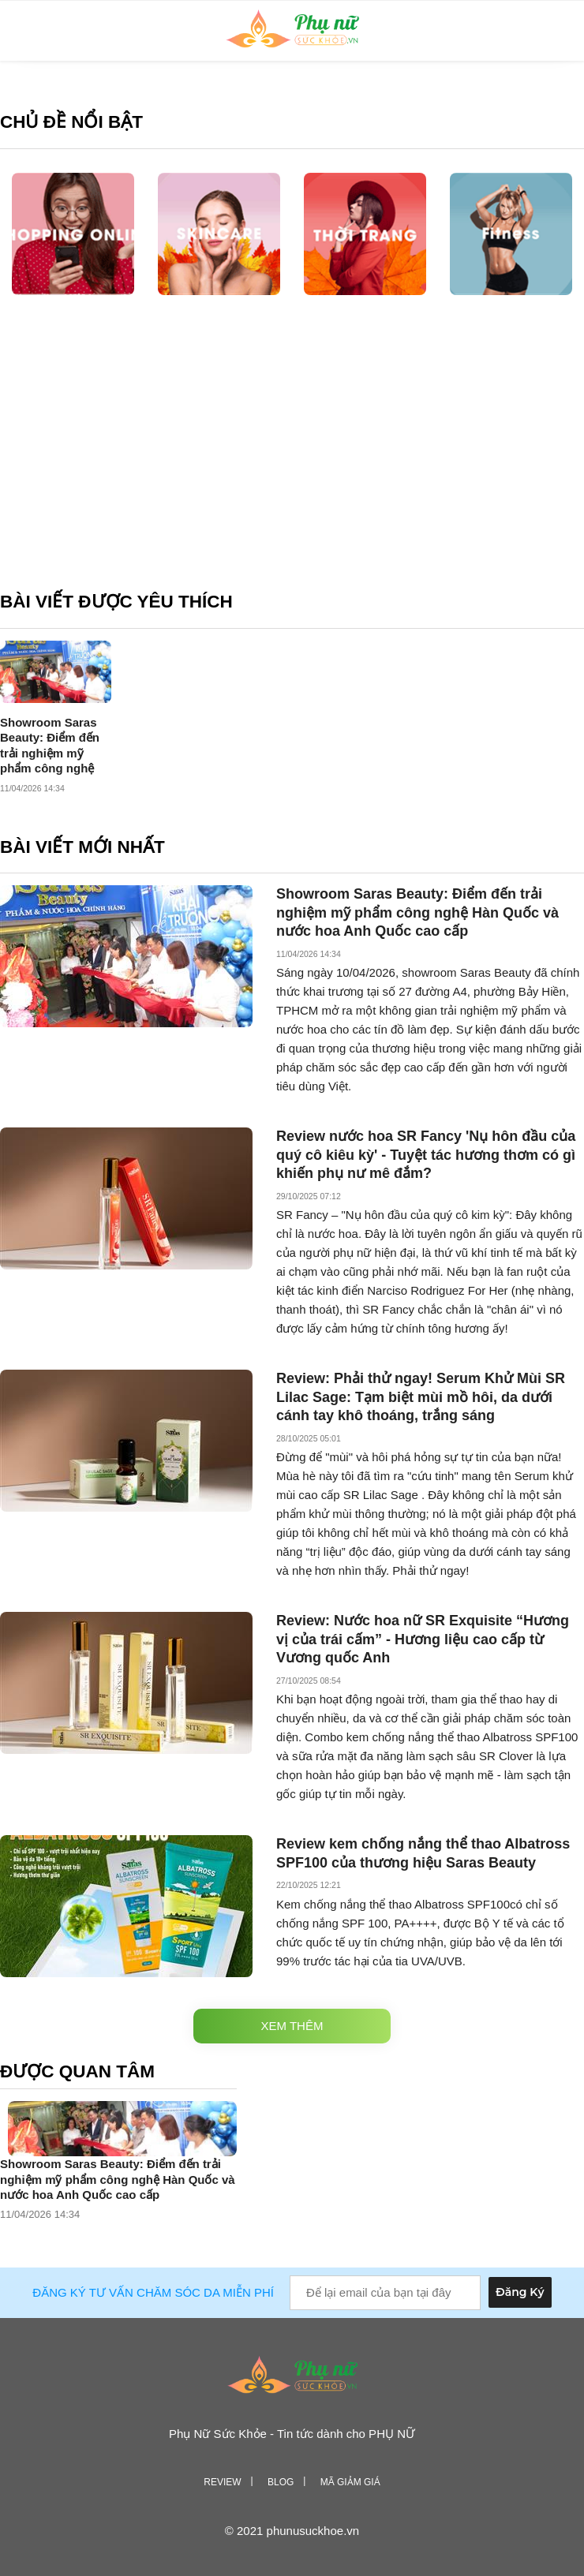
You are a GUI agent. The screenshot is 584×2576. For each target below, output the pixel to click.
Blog (281, 2482)
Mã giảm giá (350, 2482)
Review (222, 2482)
